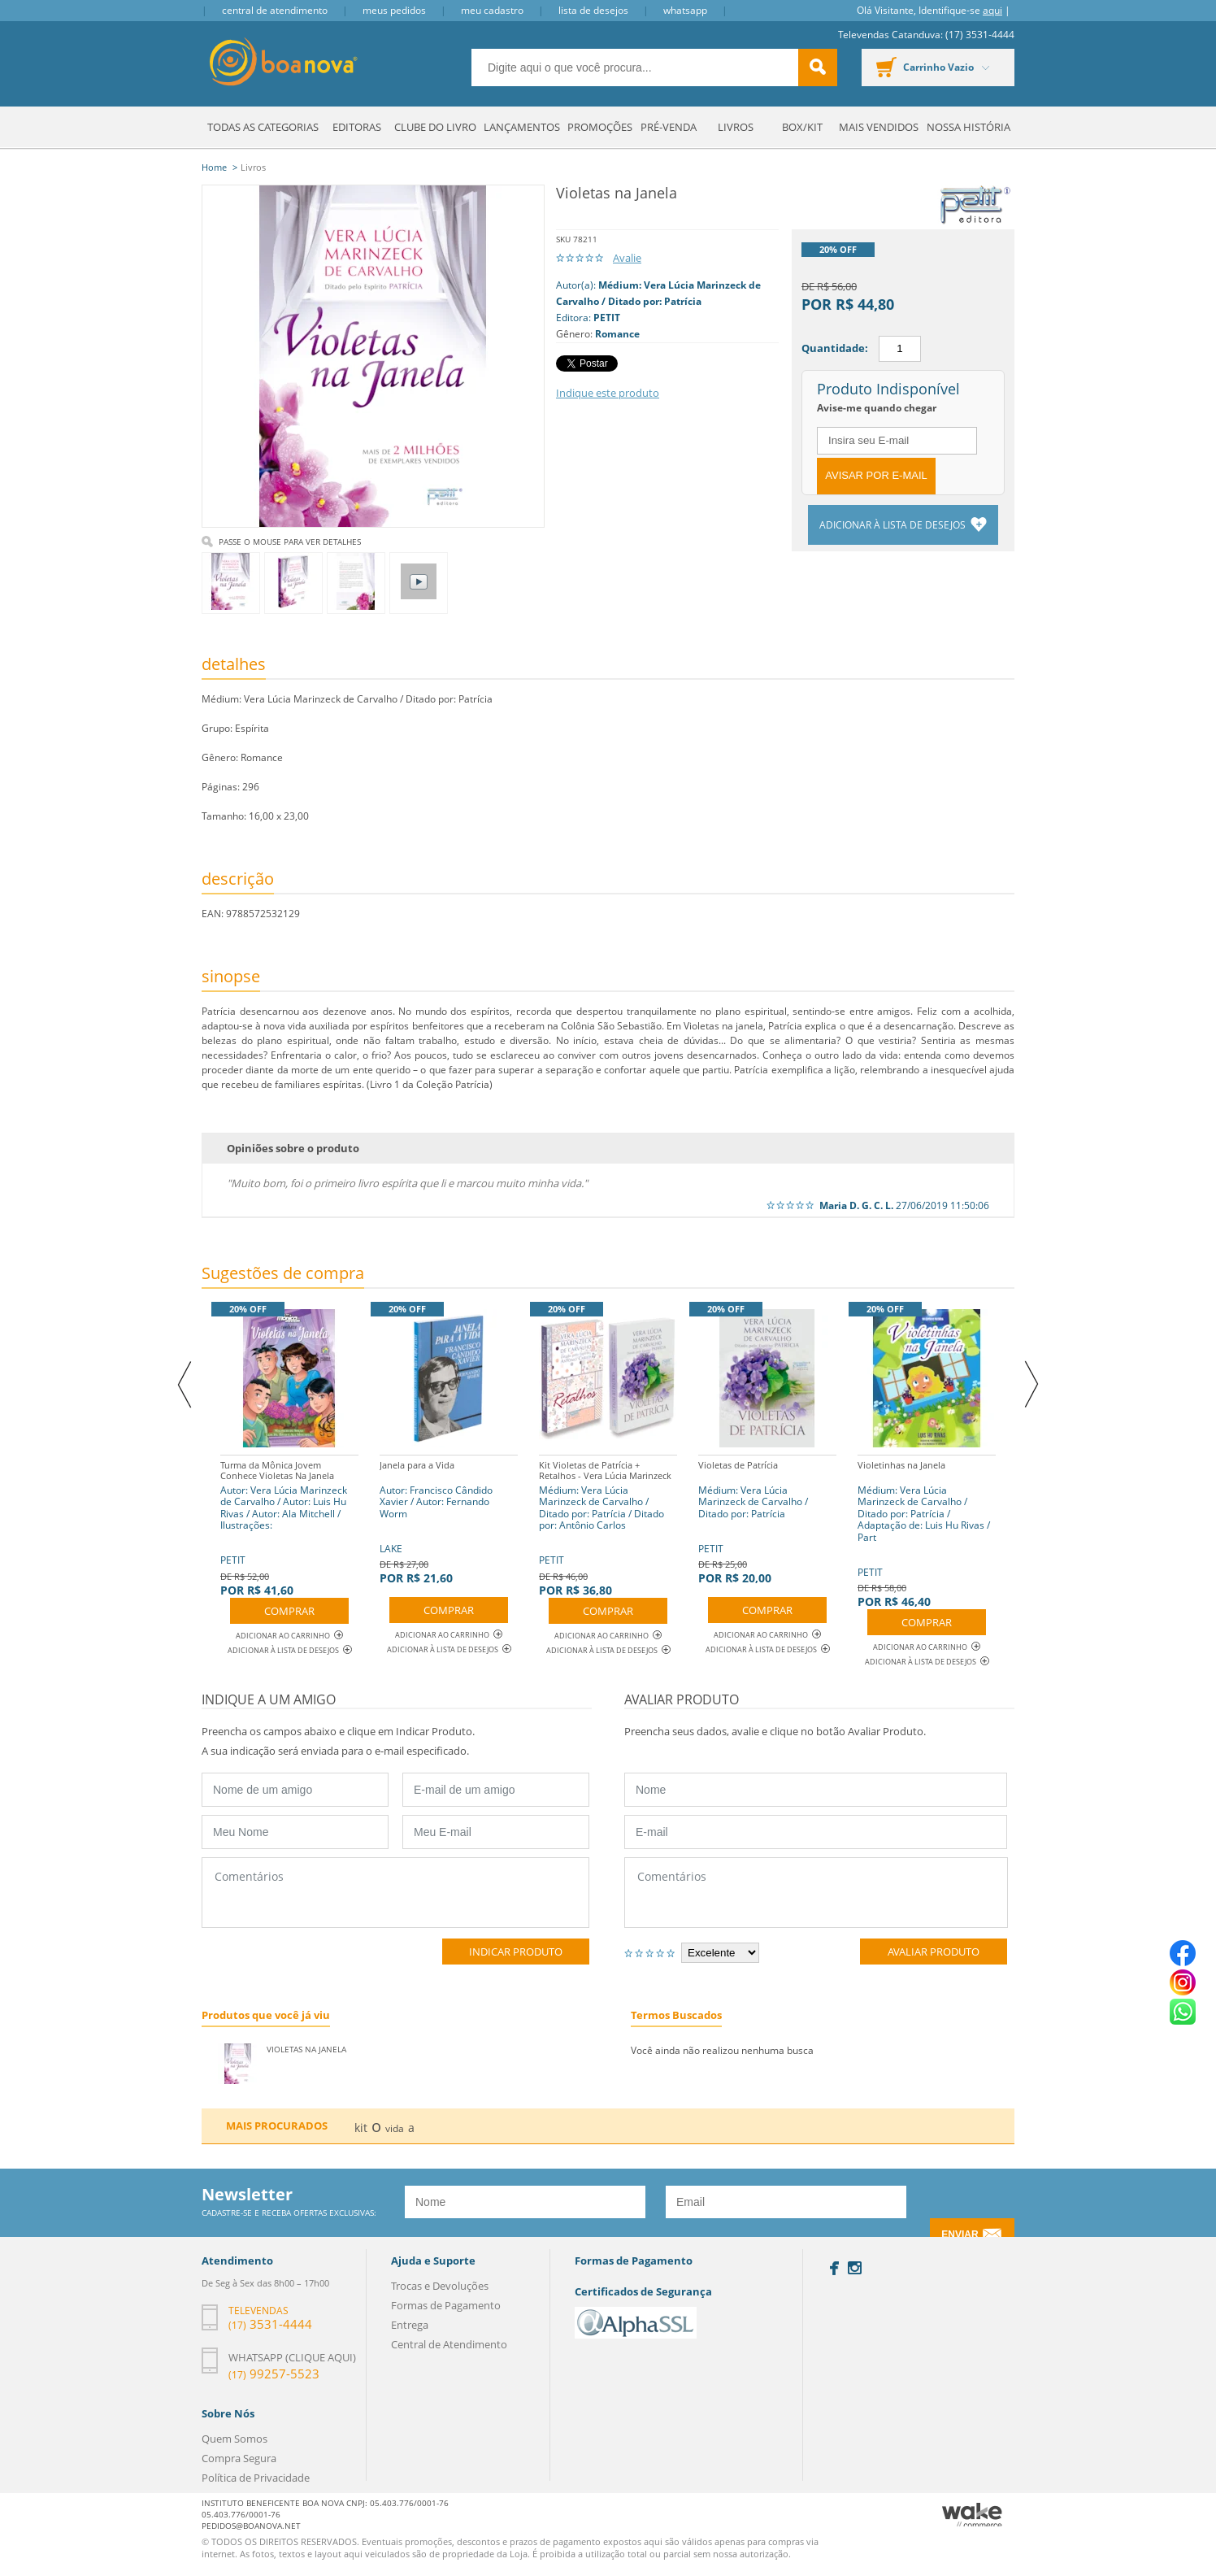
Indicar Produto (515, 1951)
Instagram (855, 2267)
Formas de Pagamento (446, 2305)
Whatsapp (685, 10)
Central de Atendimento (275, 10)
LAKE (449, 1520)
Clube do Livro (435, 127)
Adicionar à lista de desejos (893, 525)
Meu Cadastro (492, 10)
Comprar (289, 1610)
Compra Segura (239, 2458)
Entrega (409, 2324)
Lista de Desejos (593, 10)
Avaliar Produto (933, 1951)
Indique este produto (607, 392)
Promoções (599, 127)
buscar (817, 67)
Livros (735, 127)
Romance (617, 334)
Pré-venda (669, 127)
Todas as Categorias (263, 127)
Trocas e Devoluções (440, 2285)
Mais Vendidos (879, 127)
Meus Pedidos (394, 10)
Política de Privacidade (256, 2477)
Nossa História (968, 127)
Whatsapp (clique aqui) (292, 2357)
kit (360, 2127)
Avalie (627, 257)
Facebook (834, 2268)
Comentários (395, 1892)
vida (394, 2128)
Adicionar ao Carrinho (289, 1635)
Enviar (959, 2234)
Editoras (356, 127)
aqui (992, 10)
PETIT (606, 317)
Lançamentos (522, 127)
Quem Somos (234, 2438)
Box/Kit (802, 127)
